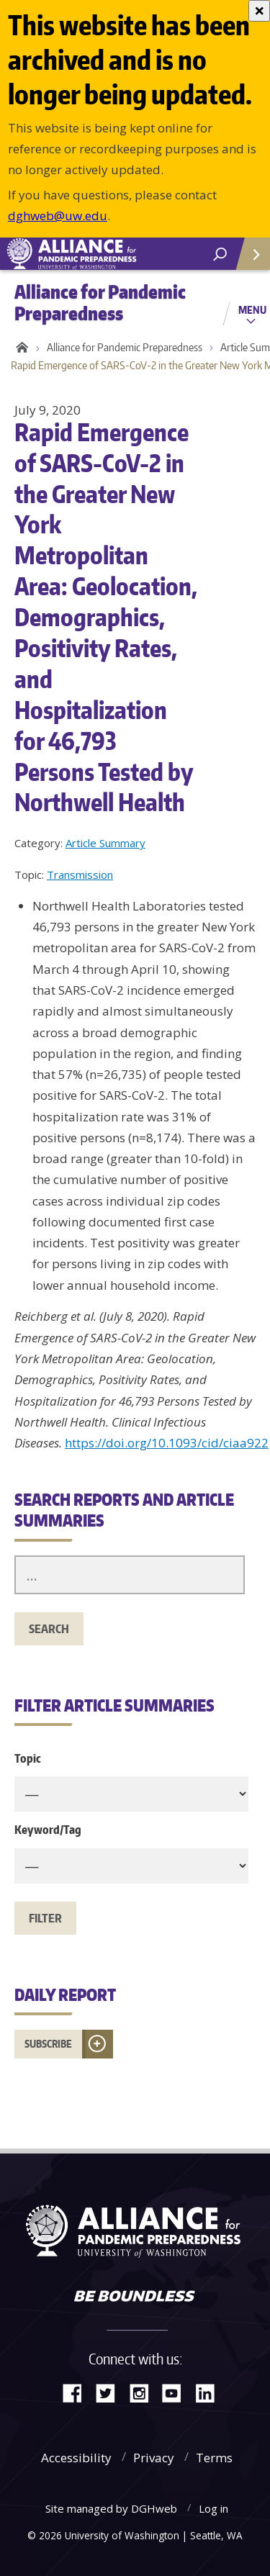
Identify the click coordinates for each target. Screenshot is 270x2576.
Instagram (144, 2392)
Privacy (153, 2457)
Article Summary (105, 843)
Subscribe (48, 2044)
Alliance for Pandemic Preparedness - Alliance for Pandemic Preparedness (108, 254)
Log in (213, 2508)
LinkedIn (210, 2392)
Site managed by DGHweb (111, 2508)
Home (20, 347)
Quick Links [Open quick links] (248, 259)
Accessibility (76, 2457)
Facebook (78, 2392)
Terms (214, 2457)
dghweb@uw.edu (57, 215)
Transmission (80, 874)
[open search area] (220, 254)
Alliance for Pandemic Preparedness (124, 347)
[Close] (259, 11)
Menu (252, 309)
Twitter (111, 2392)
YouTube (177, 2392)
